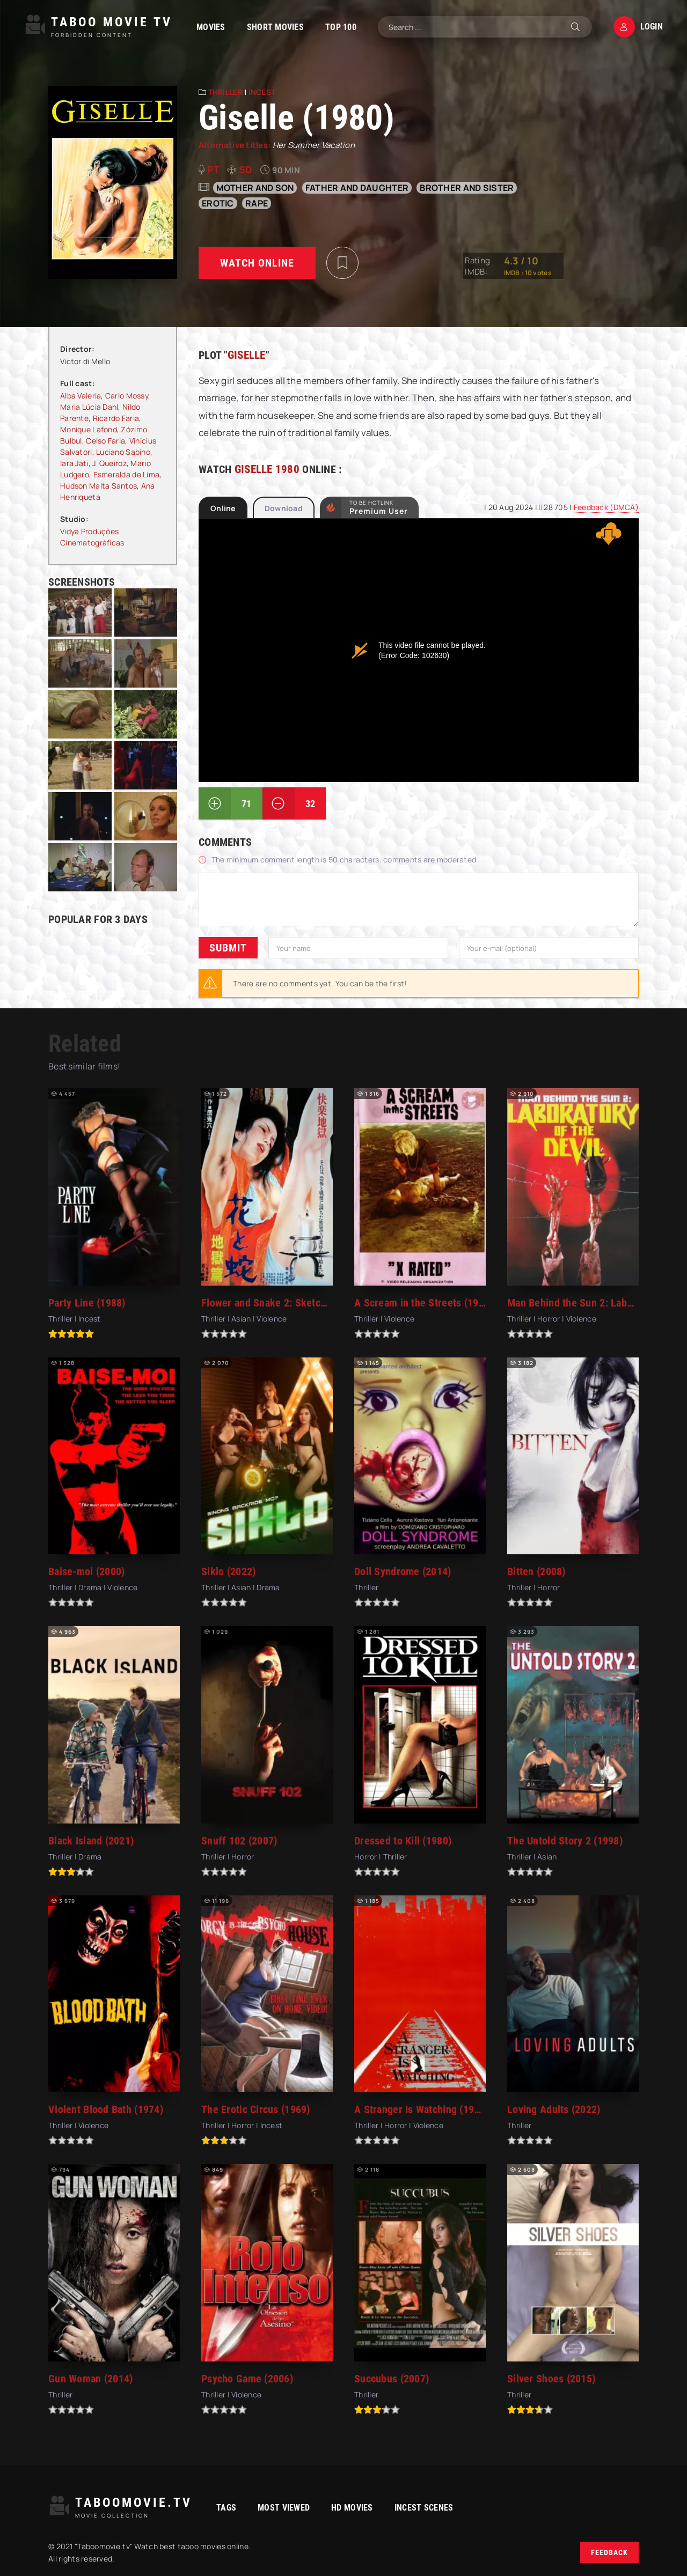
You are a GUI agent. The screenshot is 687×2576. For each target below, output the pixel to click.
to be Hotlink (378, 507)
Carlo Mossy (126, 395)
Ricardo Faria (116, 418)
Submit (228, 947)
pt (213, 169)
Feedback (609, 2552)
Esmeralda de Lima (126, 474)
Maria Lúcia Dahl (89, 407)
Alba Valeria (80, 395)
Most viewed (284, 2508)
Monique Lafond (88, 429)
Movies (210, 27)
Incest (262, 92)
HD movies (352, 2508)
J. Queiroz (109, 463)
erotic (218, 203)
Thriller (225, 92)
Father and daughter (356, 188)
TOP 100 (340, 27)
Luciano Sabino (123, 452)
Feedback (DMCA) (606, 507)
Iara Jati (74, 463)
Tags (226, 2508)
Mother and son (255, 188)
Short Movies (275, 27)
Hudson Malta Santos (98, 486)
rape (256, 203)
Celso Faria (105, 441)
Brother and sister (467, 188)
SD (246, 169)
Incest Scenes (424, 2508)
